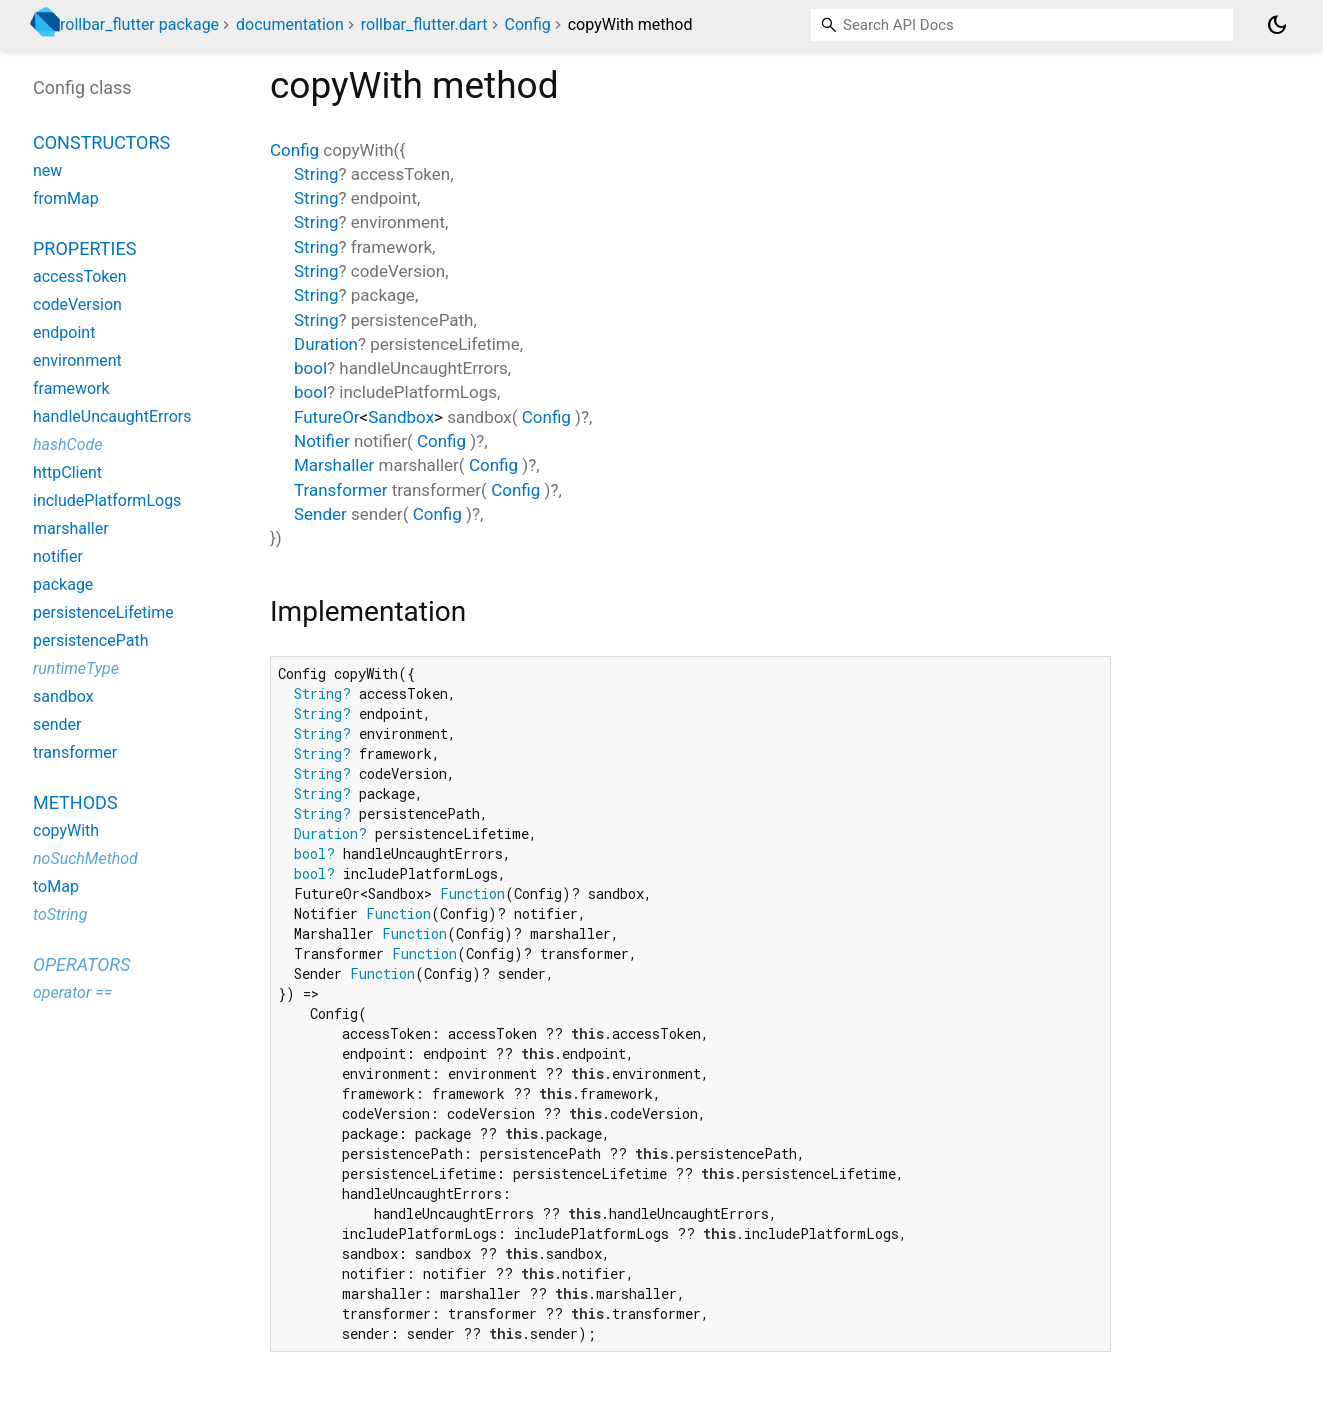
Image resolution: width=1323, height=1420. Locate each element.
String (316, 174)
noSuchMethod (85, 858)
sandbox (63, 696)
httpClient (67, 472)
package (63, 584)
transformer (75, 752)
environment (77, 360)
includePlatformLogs (107, 500)
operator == (72, 992)
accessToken (80, 276)
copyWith (66, 830)
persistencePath (90, 640)
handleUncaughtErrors (112, 416)
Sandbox (401, 417)
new (47, 170)
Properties (84, 248)
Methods (75, 802)
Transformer (340, 490)
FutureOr (327, 417)
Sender (320, 514)
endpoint (64, 332)
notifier (58, 556)
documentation (290, 24)
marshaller (71, 528)
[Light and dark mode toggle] (1277, 25)
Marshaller (334, 465)
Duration (326, 344)
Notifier (322, 441)
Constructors (101, 142)
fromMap (66, 198)
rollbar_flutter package (139, 24)
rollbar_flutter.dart (424, 24)
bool (310, 368)
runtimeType (76, 668)
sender (57, 724)
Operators (81, 964)
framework (71, 388)
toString (60, 914)
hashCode (67, 444)
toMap (56, 886)
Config (528, 24)
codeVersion (77, 304)
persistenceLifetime (103, 612)
